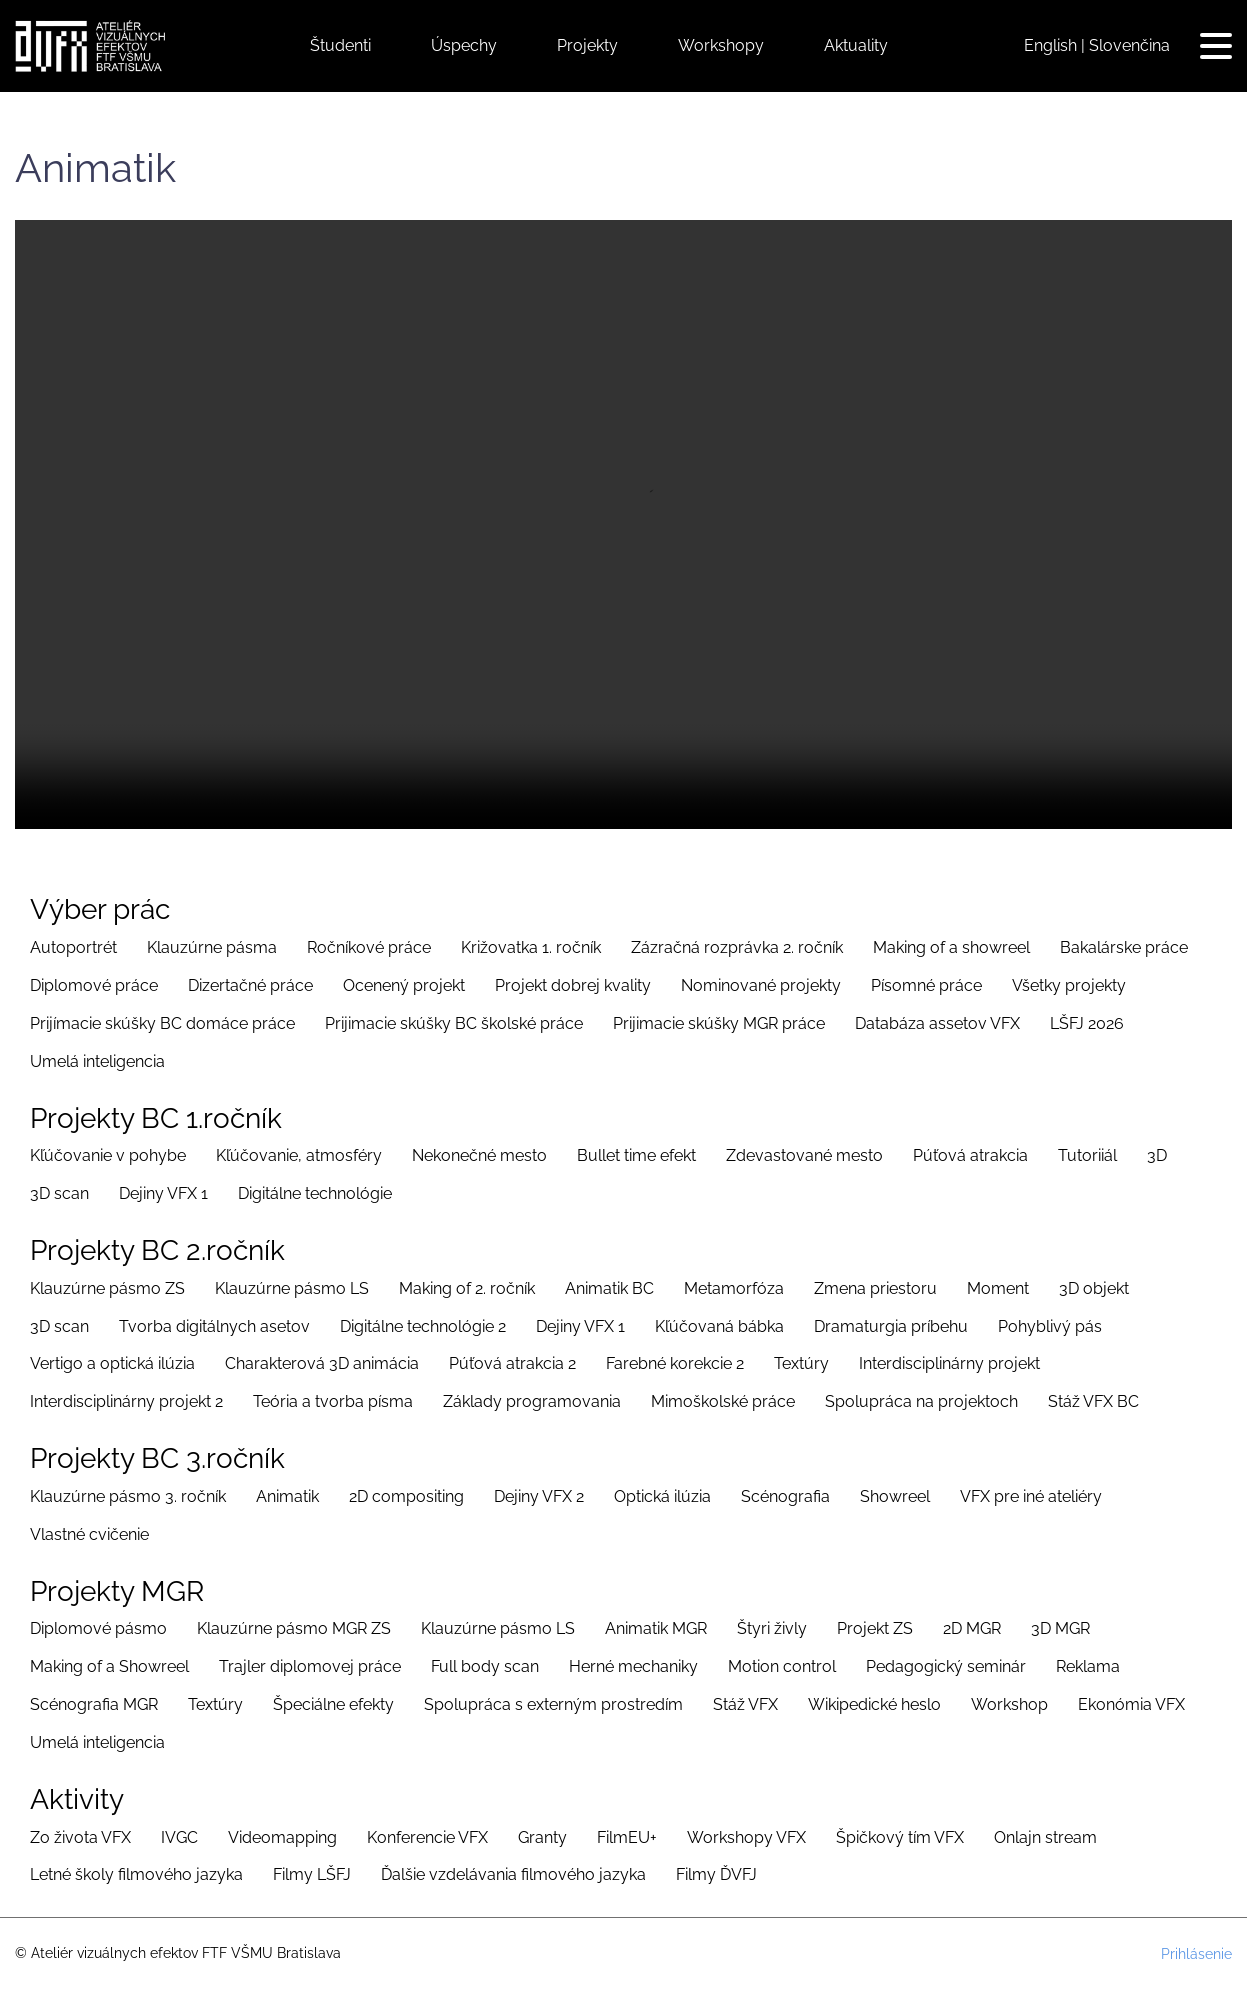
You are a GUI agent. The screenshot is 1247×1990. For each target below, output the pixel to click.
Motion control (782, 1666)
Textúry (801, 1363)
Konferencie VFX (427, 1837)
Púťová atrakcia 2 (512, 1363)
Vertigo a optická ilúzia (112, 1363)
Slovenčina (1129, 45)
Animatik (287, 1496)
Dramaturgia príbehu (891, 1326)
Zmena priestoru (875, 1288)
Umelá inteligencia (97, 1061)
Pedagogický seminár (946, 1666)
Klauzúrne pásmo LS (292, 1288)
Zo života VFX (80, 1837)
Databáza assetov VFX (937, 1023)
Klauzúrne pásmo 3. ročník (128, 1496)
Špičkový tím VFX (900, 1837)
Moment (998, 1288)
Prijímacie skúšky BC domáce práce (162, 1023)
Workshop (1009, 1704)
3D (1157, 1155)
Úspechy (464, 45)
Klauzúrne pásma (212, 947)
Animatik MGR (656, 1628)
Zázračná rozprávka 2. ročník (737, 947)
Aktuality (856, 45)
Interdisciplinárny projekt (949, 1363)
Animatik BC (609, 1288)
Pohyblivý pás (1050, 1326)
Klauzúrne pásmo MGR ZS (294, 1628)
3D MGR (1060, 1628)
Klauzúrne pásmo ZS (107, 1288)
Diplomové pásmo (98, 1628)
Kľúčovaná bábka (719, 1326)
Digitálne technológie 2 (423, 1326)
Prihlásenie (1196, 1954)
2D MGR (972, 1628)
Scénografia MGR (94, 1704)
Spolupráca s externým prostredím (553, 1704)
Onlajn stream (1045, 1837)
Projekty (587, 45)
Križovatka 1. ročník (531, 947)
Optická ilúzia (662, 1496)
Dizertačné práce (250, 985)
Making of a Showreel (109, 1666)
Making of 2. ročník (467, 1288)
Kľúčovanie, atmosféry (299, 1155)
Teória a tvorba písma (333, 1401)
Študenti (340, 45)
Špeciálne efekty (333, 1704)
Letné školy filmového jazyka (136, 1874)
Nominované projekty (761, 985)
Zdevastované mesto (804, 1155)
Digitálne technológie (315, 1193)
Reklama (1088, 1666)
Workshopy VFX (746, 1837)
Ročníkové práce (369, 947)
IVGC (179, 1837)
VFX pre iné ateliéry (1031, 1496)
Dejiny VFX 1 (163, 1193)
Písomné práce (926, 985)
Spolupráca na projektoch (921, 1401)
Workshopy (721, 45)
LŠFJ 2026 (1087, 1023)
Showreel (895, 1496)
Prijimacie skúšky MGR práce (719, 1023)
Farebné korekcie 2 (675, 1363)
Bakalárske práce (1124, 947)
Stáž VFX (745, 1704)
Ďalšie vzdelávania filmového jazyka (513, 1874)
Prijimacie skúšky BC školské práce (454, 1023)
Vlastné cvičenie (89, 1534)
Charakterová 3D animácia (322, 1363)
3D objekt (1094, 1288)
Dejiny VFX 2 (539, 1496)
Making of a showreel (951, 947)
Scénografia (785, 1496)
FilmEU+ (627, 1837)
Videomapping (282, 1837)
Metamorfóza (734, 1288)
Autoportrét (73, 947)
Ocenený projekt (404, 985)
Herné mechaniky (633, 1666)
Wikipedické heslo (874, 1704)
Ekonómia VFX (1131, 1704)
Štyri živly (772, 1628)
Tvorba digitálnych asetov (214, 1326)
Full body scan (485, 1666)
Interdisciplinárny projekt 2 (126, 1401)
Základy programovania (532, 1401)
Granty (542, 1837)
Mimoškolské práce (723, 1401)
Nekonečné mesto (479, 1155)
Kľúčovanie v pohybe (108, 1155)
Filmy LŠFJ (312, 1874)
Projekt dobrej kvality (573, 985)
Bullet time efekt (636, 1155)
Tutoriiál (1087, 1155)
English (1050, 45)
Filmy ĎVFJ (716, 1874)
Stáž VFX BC (1093, 1401)
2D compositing (406, 1496)
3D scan (59, 1193)
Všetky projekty (1069, 985)
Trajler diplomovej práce (310, 1666)
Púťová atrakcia (970, 1155)
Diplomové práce (94, 985)
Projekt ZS (875, 1628)
